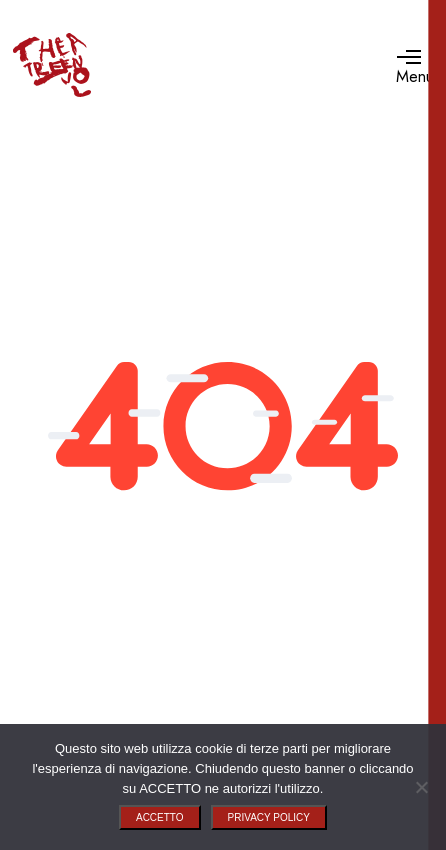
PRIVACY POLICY (269, 817)
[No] (421, 787)
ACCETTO (160, 817)
